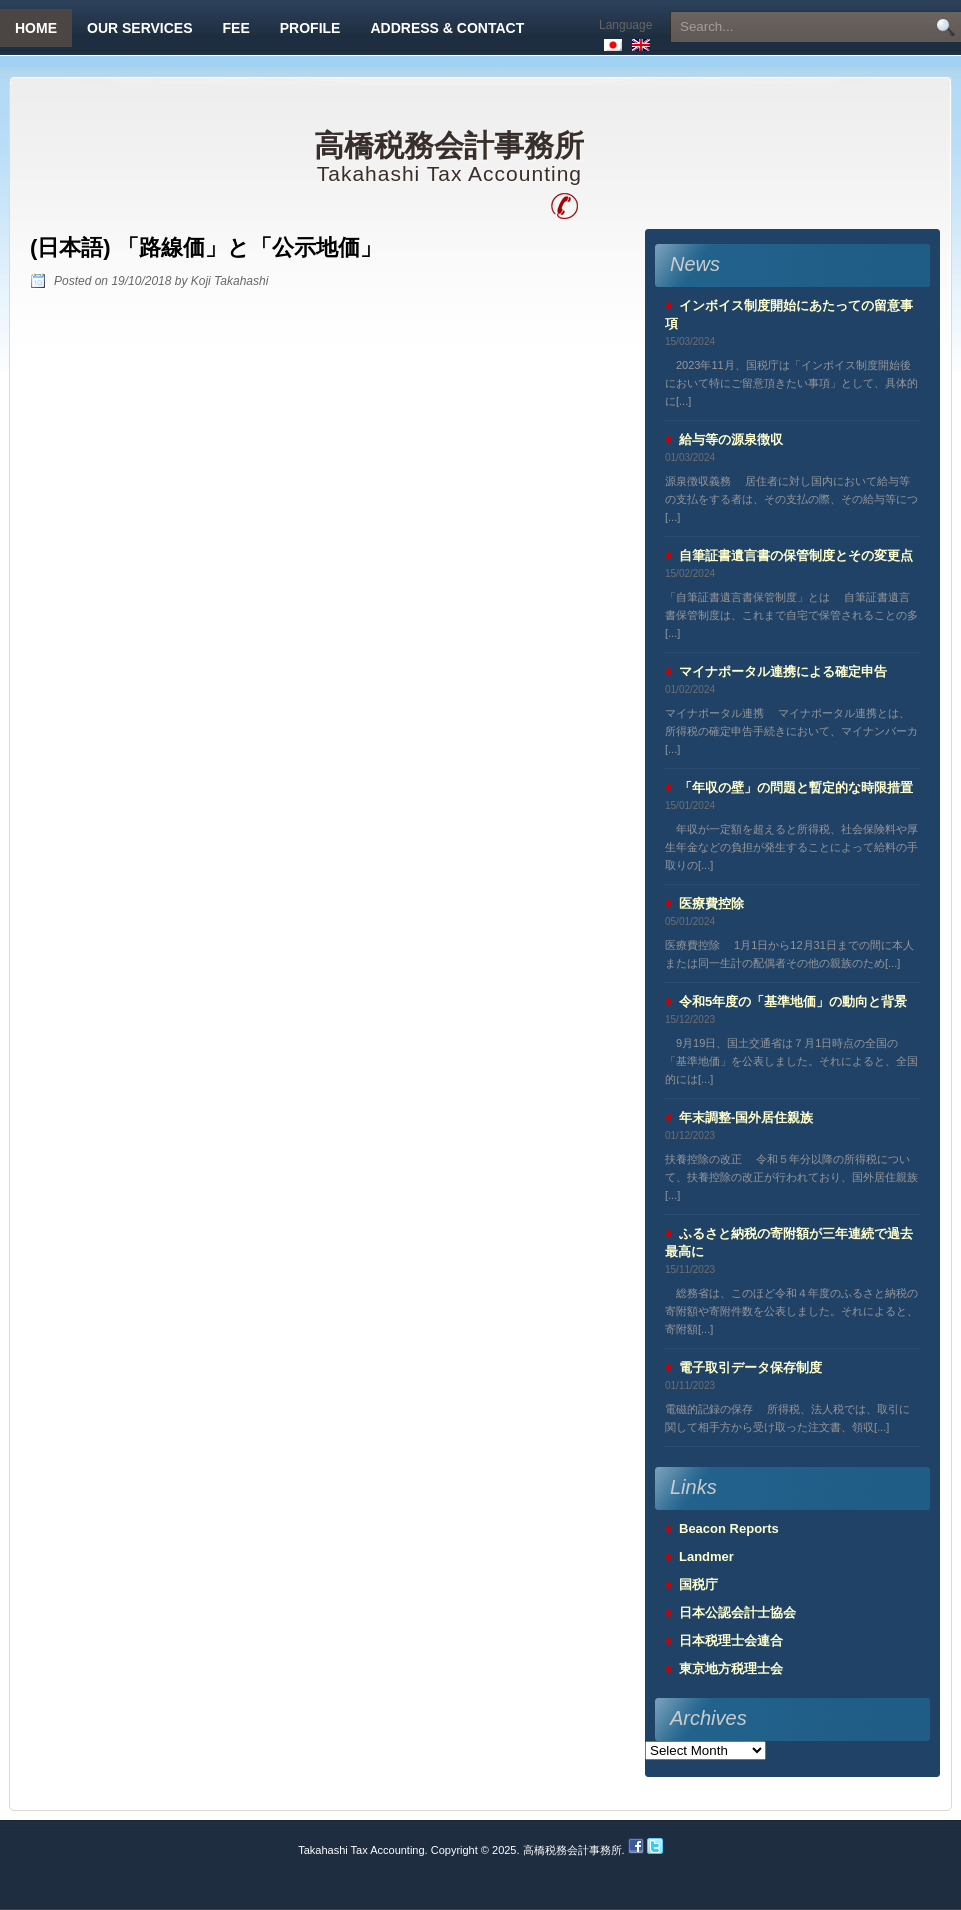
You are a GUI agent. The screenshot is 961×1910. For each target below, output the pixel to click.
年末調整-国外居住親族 (746, 1117)
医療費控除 (711, 903)
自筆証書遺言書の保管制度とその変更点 (796, 555)
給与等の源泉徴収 (731, 439)
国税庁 (698, 1584)
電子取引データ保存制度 (750, 1367)
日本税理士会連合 (731, 1640)
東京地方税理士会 (731, 1668)
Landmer (706, 1556)
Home (36, 28)
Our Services (140, 28)
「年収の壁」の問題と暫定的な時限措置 (796, 787)
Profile (310, 28)
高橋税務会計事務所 (449, 146)
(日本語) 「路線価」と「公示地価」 (206, 247)
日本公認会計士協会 (737, 1612)
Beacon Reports (729, 1528)
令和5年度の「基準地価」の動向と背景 (793, 1001)
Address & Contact (447, 28)
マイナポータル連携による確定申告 (783, 671)
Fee (236, 28)
